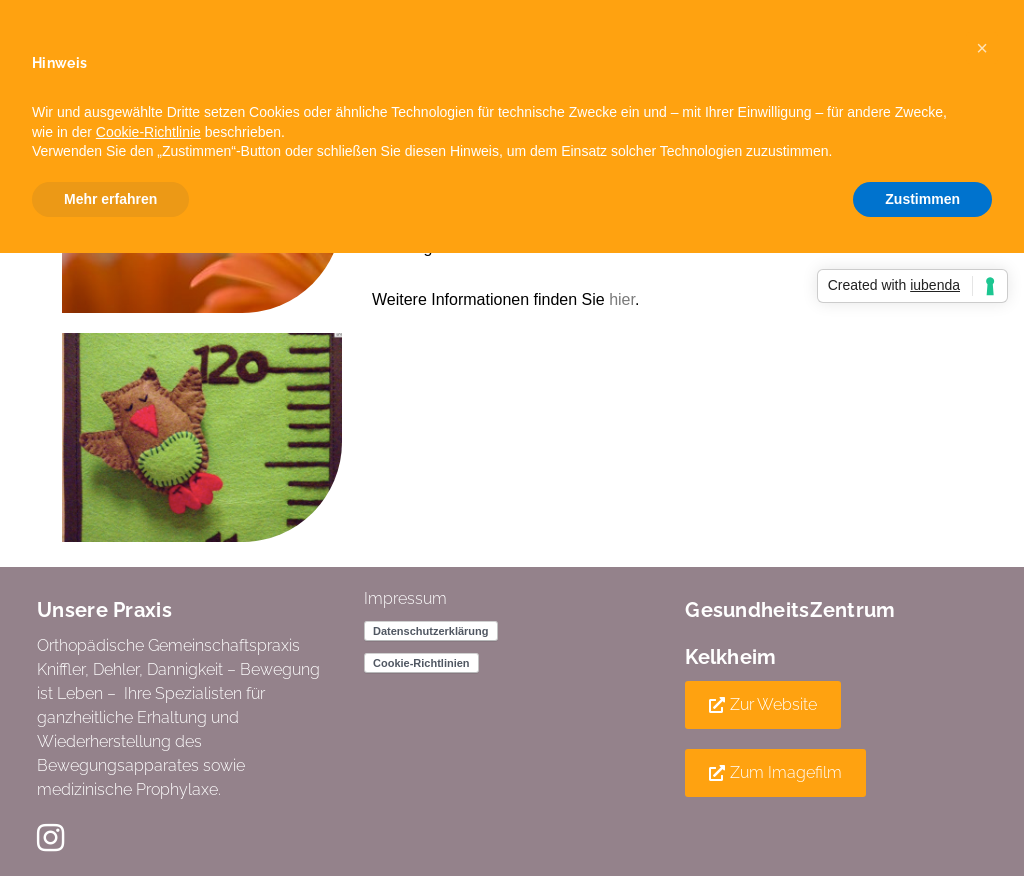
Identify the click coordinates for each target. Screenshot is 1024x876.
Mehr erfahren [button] (110, 199)
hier (622, 299)
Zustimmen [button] (922, 199)
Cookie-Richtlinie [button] (148, 132)
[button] (763, 705)
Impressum (405, 598)
